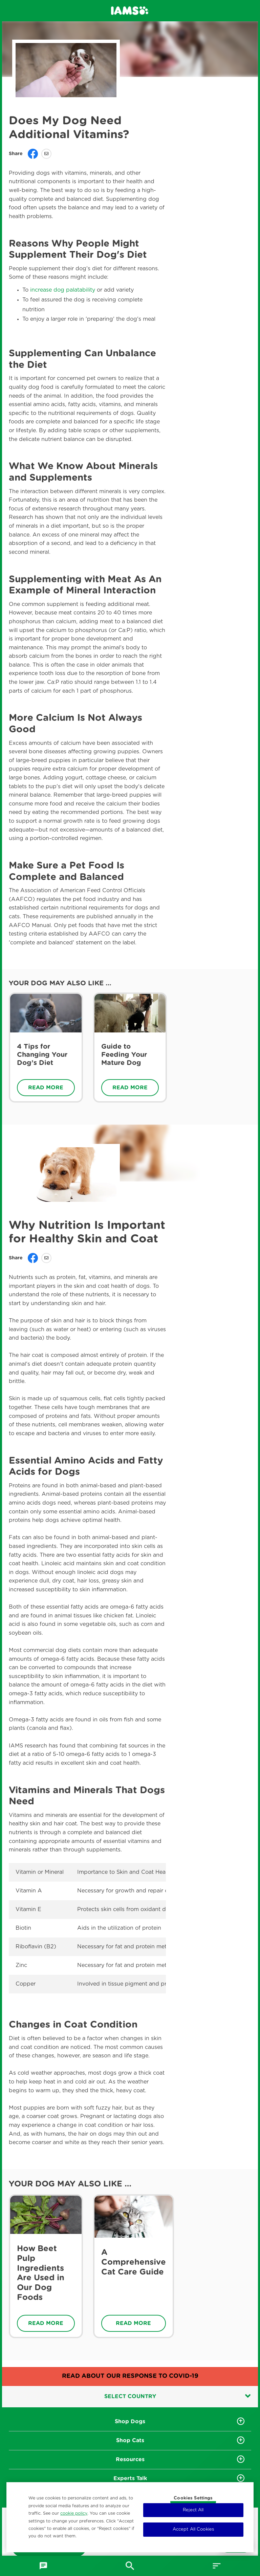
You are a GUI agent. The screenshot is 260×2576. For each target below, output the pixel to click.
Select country (177, 2396)
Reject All (193, 2510)
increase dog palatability (62, 290)
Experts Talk (130, 2478)
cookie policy (73, 2513)
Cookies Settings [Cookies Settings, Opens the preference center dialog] (193, 2498)
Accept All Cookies (193, 2529)
